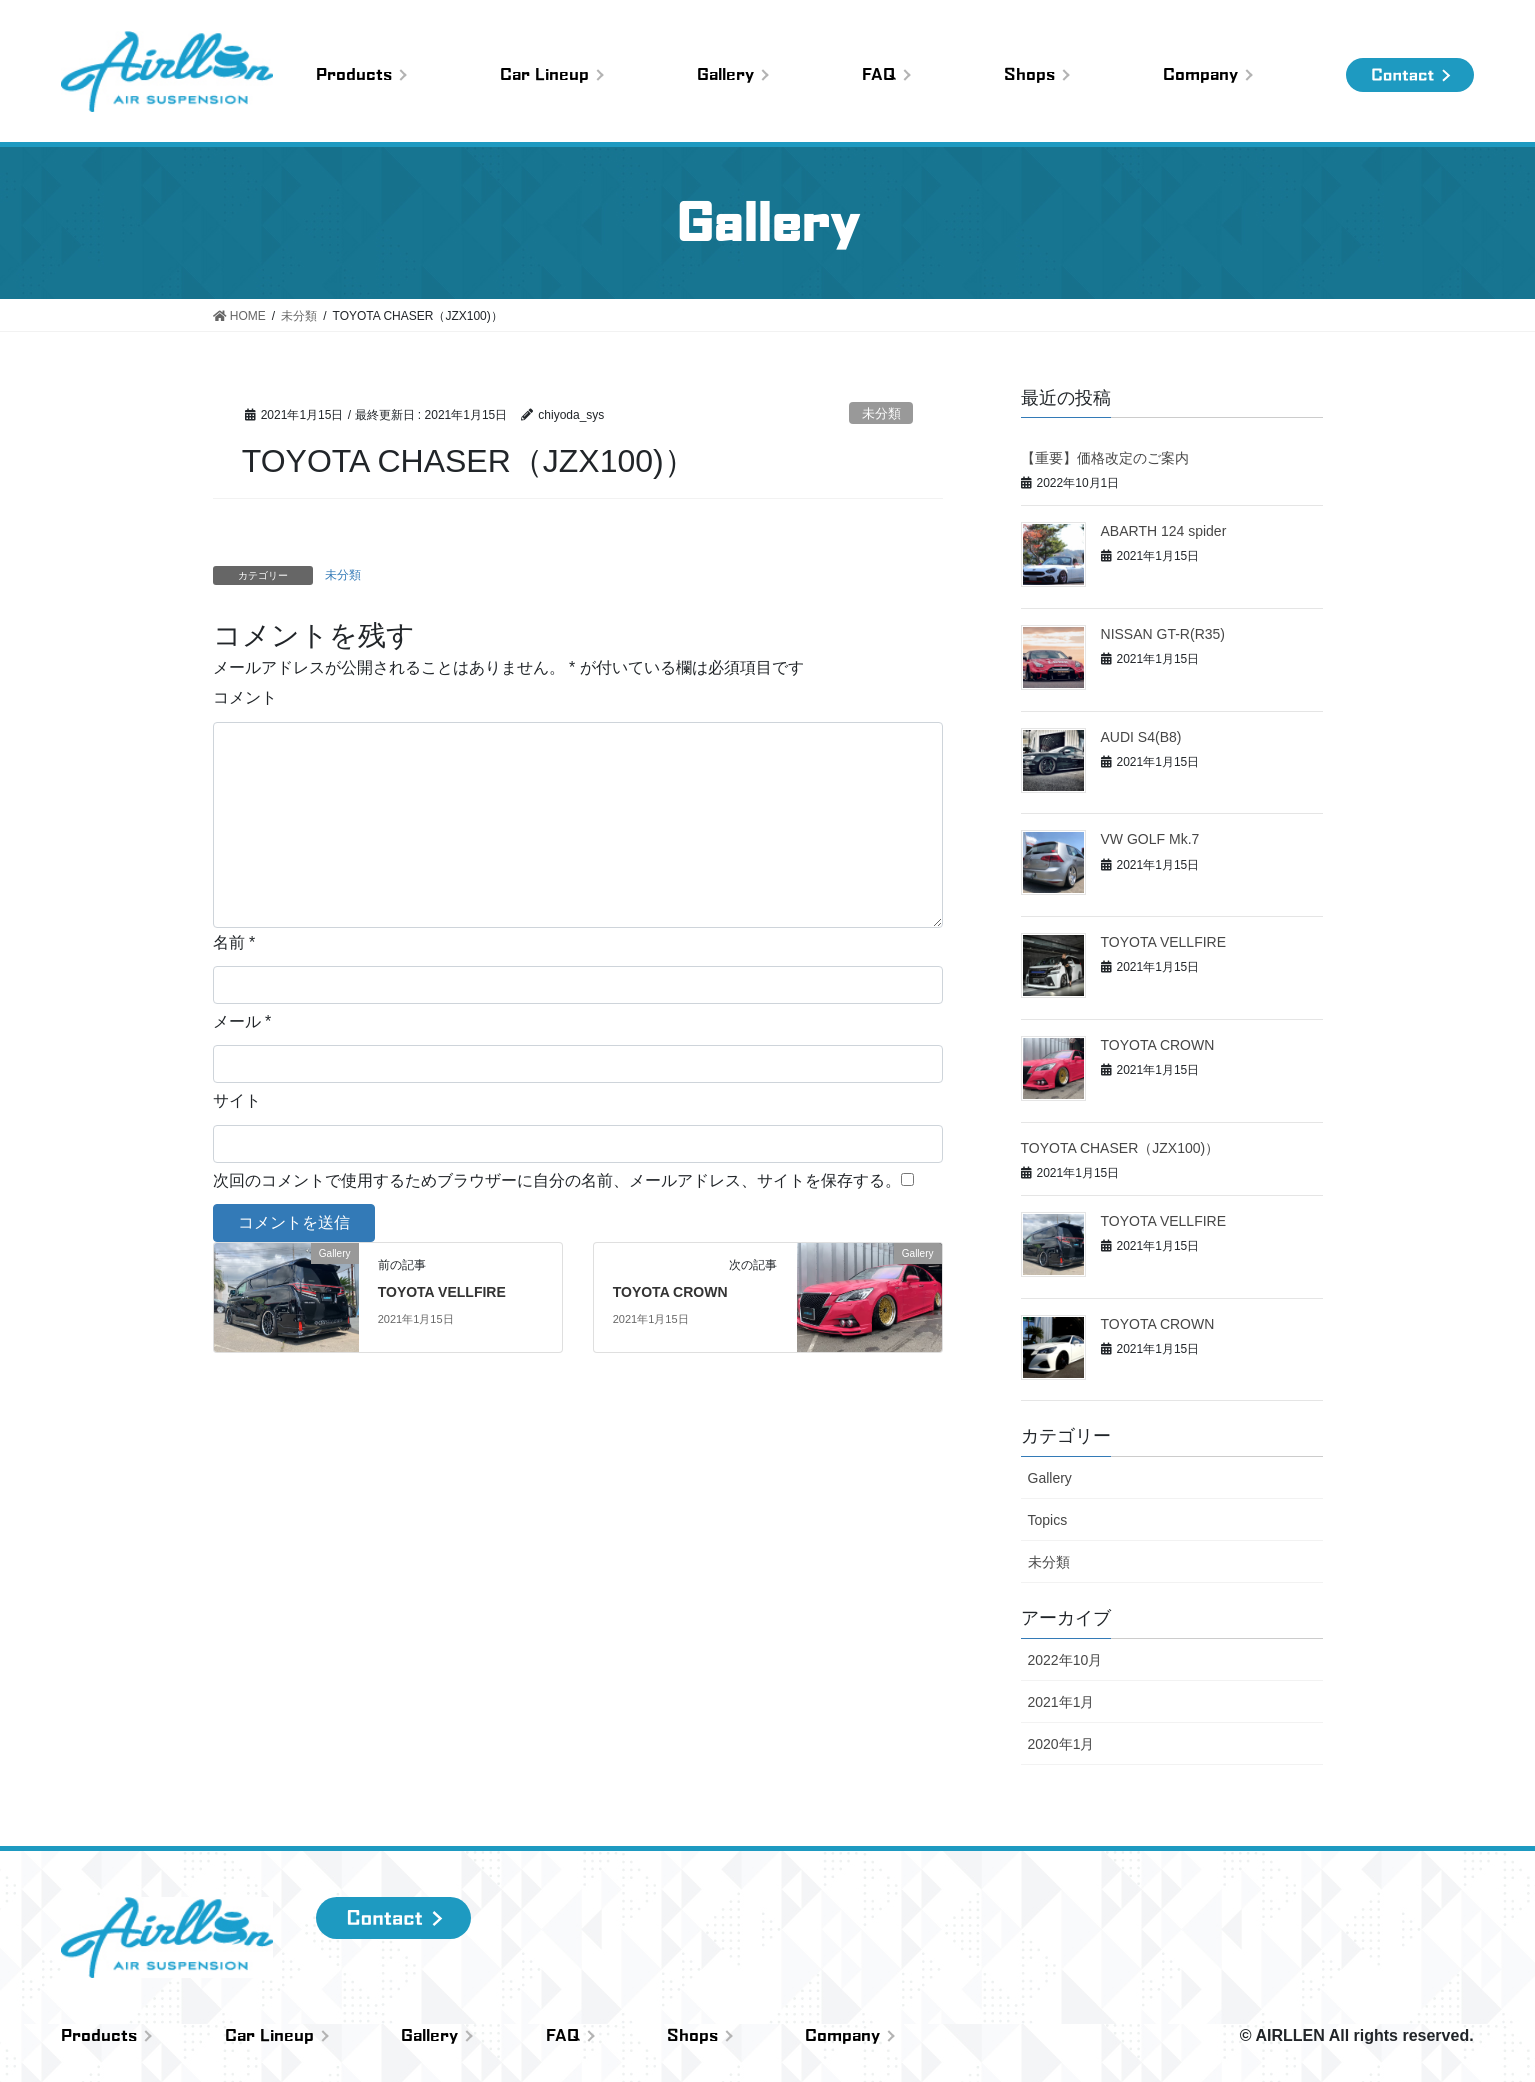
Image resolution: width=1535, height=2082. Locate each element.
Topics (1048, 1520)
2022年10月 (1065, 1660)
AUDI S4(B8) (1141, 737)
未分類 (881, 413)
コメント (245, 697)
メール (242, 1021)
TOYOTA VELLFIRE (442, 1292)
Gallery (1050, 1478)
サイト (237, 1100)
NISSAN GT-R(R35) (1163, 634)
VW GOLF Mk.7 (1150, 839)
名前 (234, 942)
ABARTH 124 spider (1164, 531)
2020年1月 (1061, 1744)
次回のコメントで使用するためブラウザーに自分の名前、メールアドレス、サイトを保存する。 (557, 1180)
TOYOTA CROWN (670, 1292)
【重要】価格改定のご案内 (1105, 458)
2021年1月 (1061, 1702)
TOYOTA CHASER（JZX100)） (1120, 1148)
